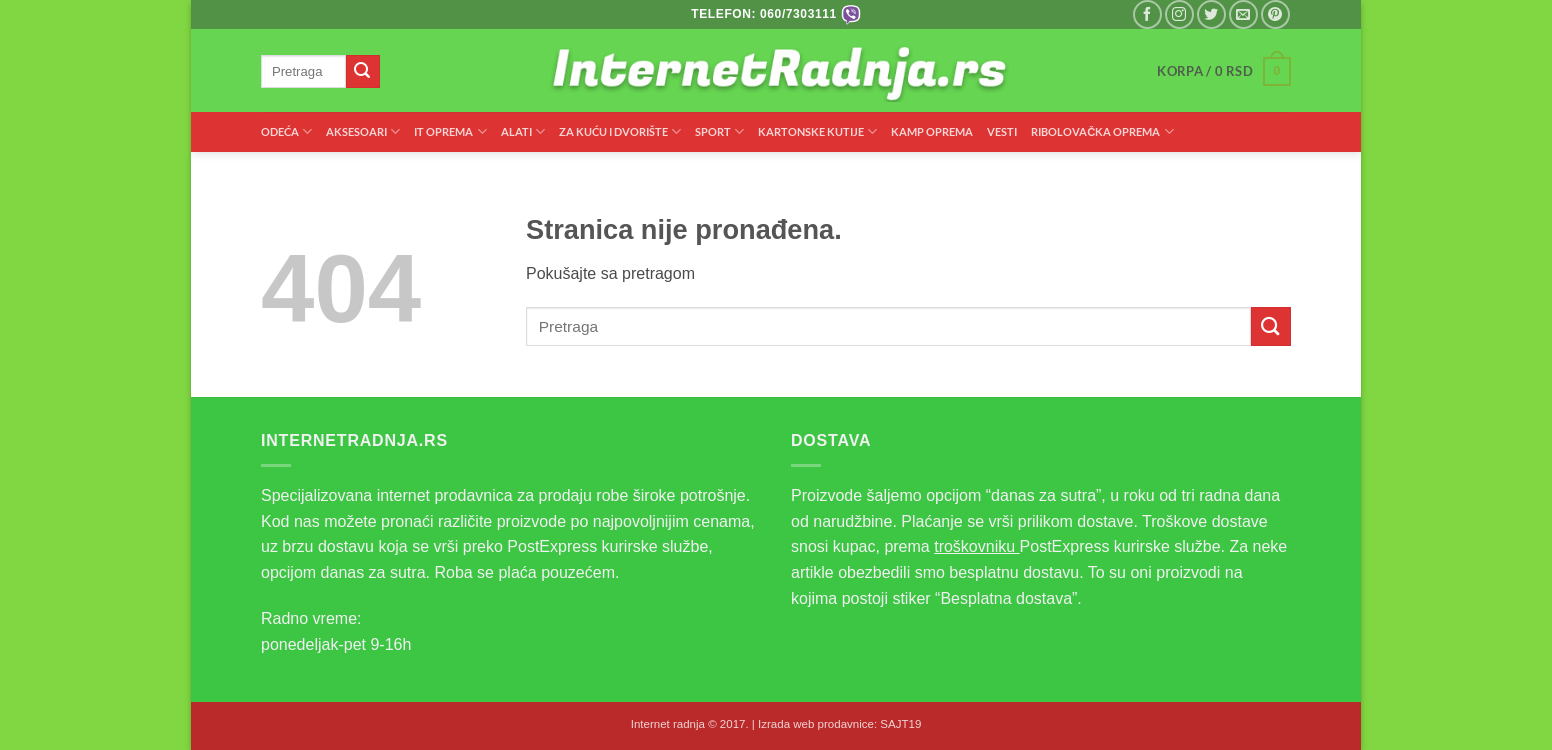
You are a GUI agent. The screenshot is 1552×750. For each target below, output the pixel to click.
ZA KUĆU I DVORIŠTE (620, 131)
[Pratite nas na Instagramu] (1179, 14)
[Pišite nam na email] (1243, 14)
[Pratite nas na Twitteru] (1211, 14)
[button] (1224, 72)
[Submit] (363, 72)
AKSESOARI (363, 131)
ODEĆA (286, 131)
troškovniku (976, 546)
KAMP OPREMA (932, 131)
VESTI (1002, 131)
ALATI (523, 131)
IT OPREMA (450, 131)
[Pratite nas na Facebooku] (1147, 14)
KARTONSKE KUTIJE (817, 131)
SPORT (719, 131)
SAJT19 (900, 724)
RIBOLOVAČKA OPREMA (1102, 131)
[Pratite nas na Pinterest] (1275, 14)
